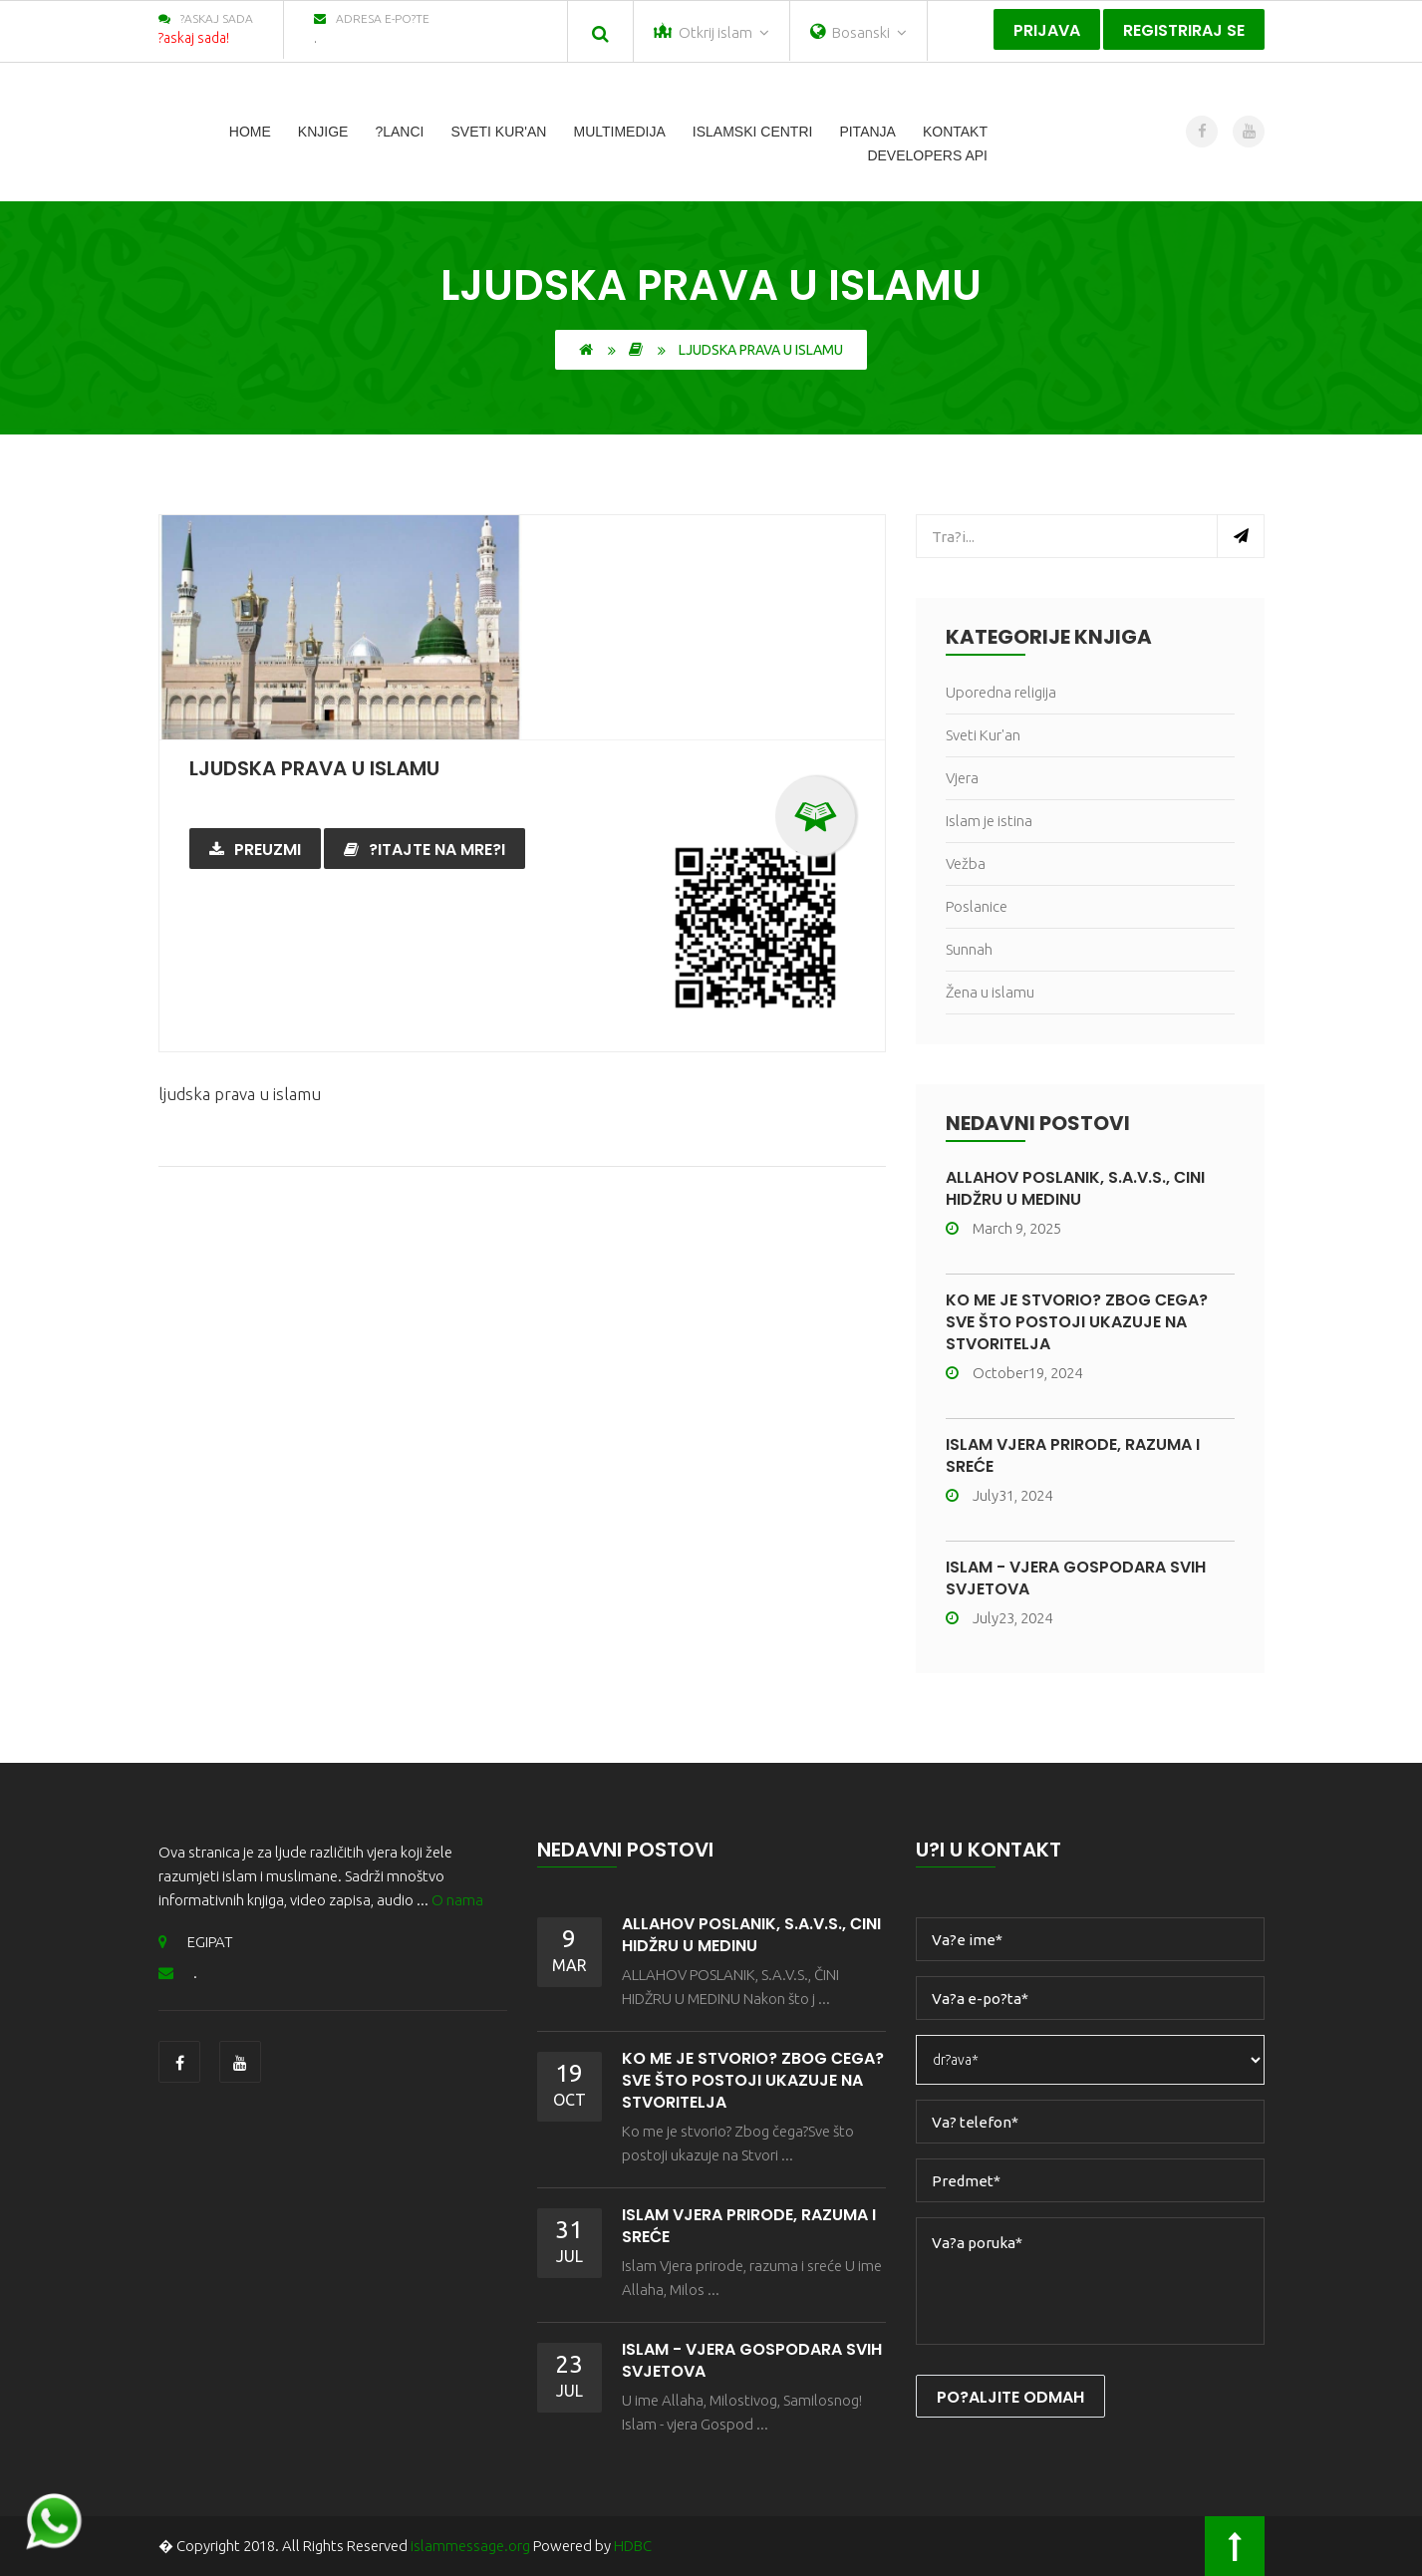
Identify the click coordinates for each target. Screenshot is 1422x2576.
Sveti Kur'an (498, 132)
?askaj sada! (193, 38)
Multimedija (619, 132)
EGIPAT (195, 1941)
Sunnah (969, 949)
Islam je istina (989, 820)
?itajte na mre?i (424, 849)
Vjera (962, 777)
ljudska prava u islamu (314, 768)
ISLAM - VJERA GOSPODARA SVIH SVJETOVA (1076, 1578)
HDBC (633, 2545)
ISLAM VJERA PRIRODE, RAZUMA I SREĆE (1073, 1455)
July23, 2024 (999, 1617)
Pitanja (867, 132)
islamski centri (753, 132)
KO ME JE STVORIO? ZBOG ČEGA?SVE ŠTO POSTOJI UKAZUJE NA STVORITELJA (1077, 1321)
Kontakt (955, 132)
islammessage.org (470, 2545)
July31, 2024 (999, 1495)
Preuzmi (255, 849)
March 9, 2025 (1003, 1228)
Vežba (966, 863)
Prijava (1046, 30)
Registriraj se (1184, 30)
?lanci (399, 132)
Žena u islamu (990, 992)
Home (250, 132)
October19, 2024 (1014, 1372)
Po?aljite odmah (1010, 2397)
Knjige (323, 132)
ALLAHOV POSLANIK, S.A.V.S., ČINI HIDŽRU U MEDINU (1075, 1188)
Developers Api (927, 155)
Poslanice (976, 906)
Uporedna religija (1001, 692)
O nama (457, 1899)
